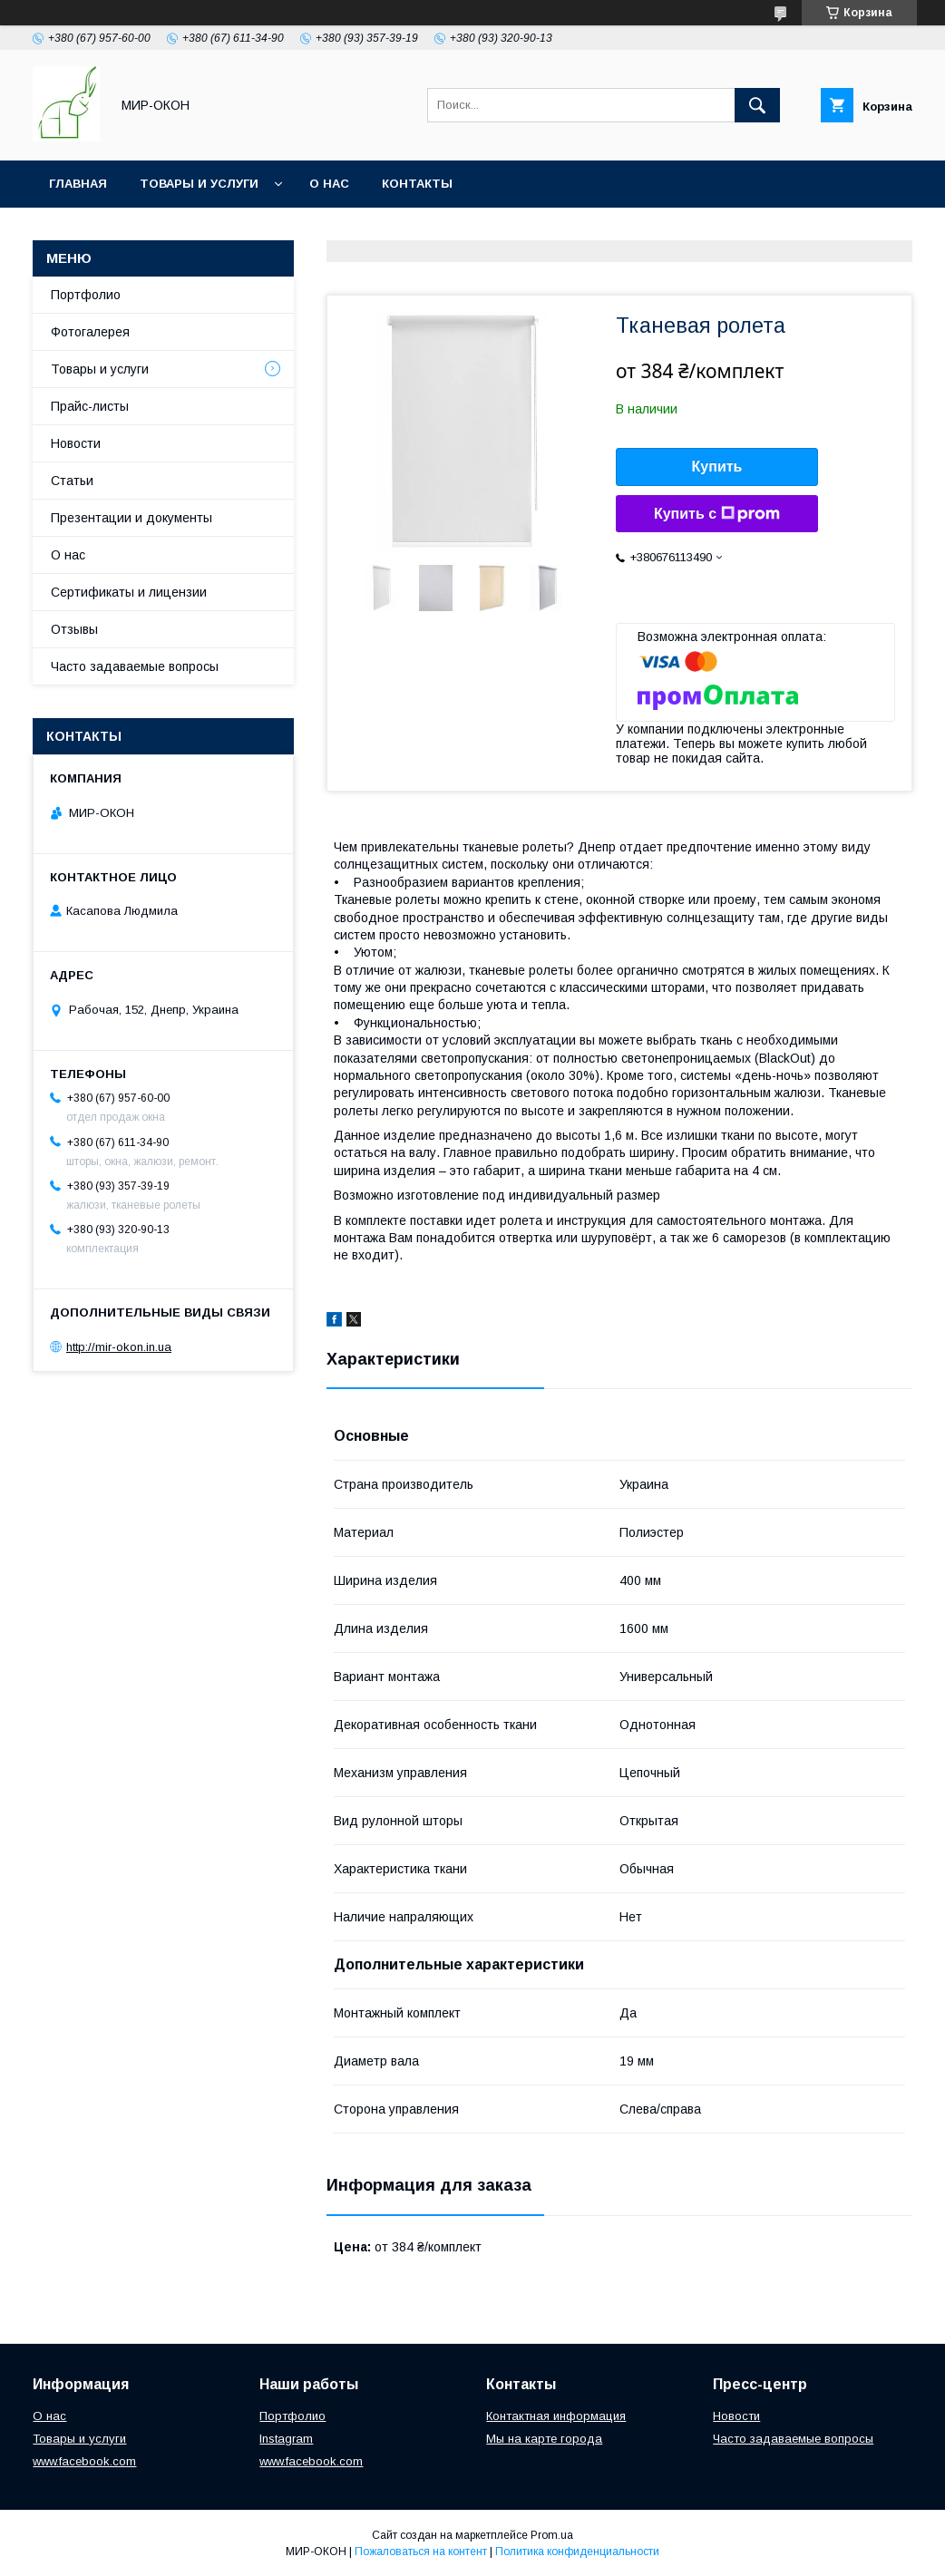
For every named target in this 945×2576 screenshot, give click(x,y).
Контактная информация (556, 2416)
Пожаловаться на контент (421, 2551)
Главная (78, 183)
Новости (76, 443)
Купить (717, 466)
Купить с (717, 514)
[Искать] (757, 105)
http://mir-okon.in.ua (118, 1347)
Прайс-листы (90, 406)
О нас (329, 183)
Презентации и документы (131, 517)
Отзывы (74, 629)
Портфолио (86, 294)
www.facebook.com (84, 2461)
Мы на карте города (544, 2438)
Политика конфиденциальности (577, 2551)
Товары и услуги (199, 183)
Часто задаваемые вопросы (135, 666)
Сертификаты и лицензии (129, 592)
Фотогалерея (90, 332)
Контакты (417, 183)
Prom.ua (552, 2535)
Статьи (72, 480)
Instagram (286, 2438)
